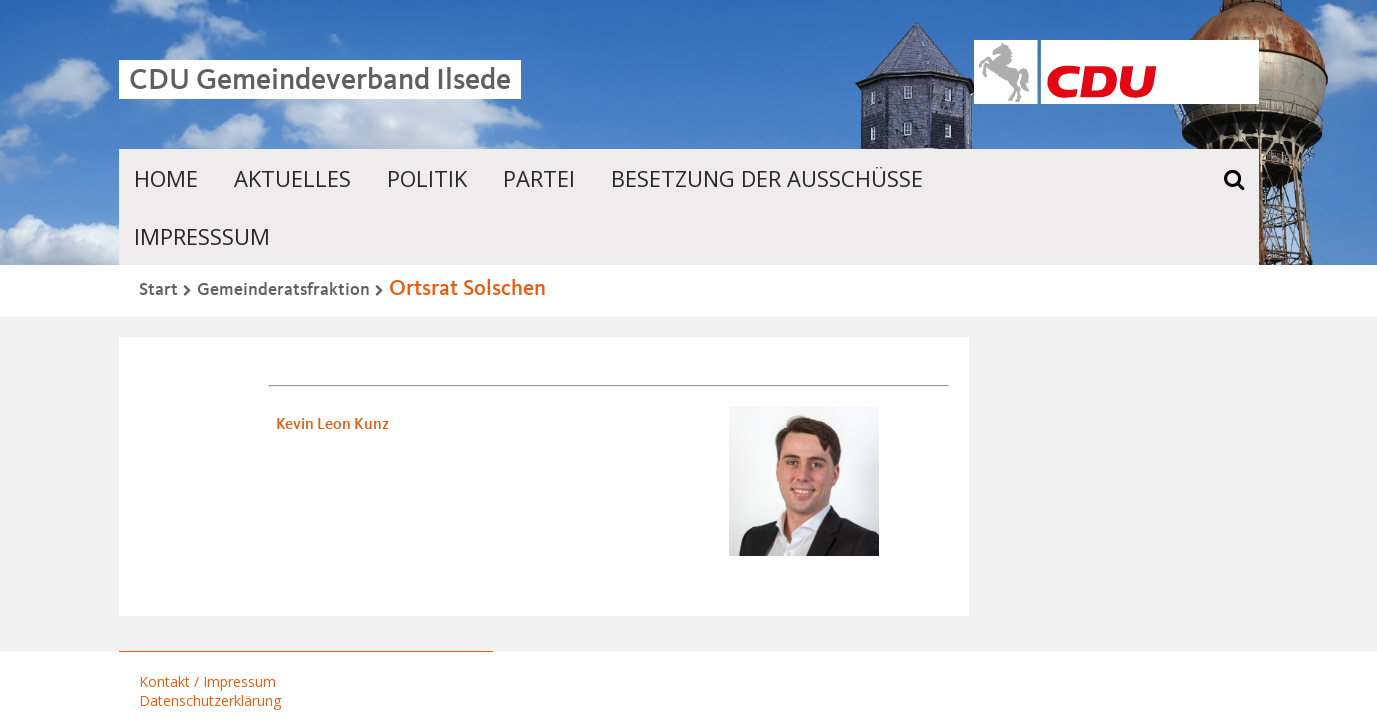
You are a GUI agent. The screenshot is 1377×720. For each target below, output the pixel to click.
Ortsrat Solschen (467, 289)
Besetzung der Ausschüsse (767, 178)
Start (158, 290)
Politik (427, 178)
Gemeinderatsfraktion (283, 290)
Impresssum (202, 236)
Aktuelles (292, 178)
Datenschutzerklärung (210, 700)
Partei (539, 178)
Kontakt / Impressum (207, 681)
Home (166, 178)
